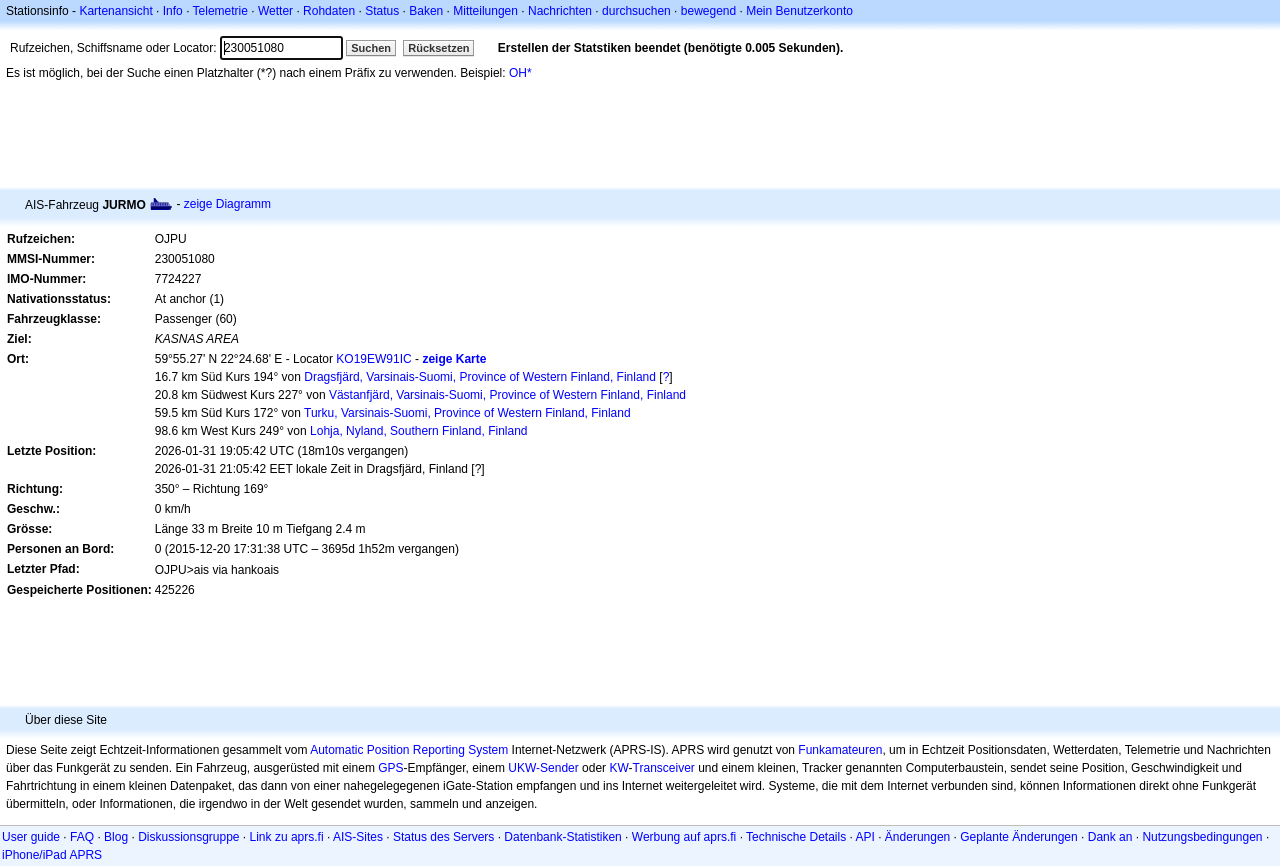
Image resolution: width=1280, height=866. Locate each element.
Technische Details (796, 837)
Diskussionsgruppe (188, 837)
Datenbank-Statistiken (562, 837)
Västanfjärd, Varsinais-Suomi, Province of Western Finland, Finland (507, 395)
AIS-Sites (358, 837)
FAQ (82, 837)
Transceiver (664, 768)
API (865, 837)
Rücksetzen (438, 48)
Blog (116, 837)
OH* (520, 73)
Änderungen (917, 837)
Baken (426, 11)
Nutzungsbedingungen (1202, 837)
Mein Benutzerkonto (799, 11)
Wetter (275, 11)
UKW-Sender (543, 768)
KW (618, 768)
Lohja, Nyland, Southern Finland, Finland (418, 431)
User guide (31, 837)
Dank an (1110, 837)
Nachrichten (560, 11)
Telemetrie (220, 11)
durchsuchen (636, 11)
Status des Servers (443, 837)
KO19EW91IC (373, 359)
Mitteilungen (485, 11)
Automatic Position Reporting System (409, 750)
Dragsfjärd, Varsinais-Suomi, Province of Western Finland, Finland (480, 377)
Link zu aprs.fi (287, 837)
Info (173, 11)
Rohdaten (329, 11)
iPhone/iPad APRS (52, 855)
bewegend (708, 11)
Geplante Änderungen (1018, 837)
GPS (390, 768)
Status (382, 11)
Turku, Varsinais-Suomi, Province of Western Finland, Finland (467, 413)
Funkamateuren (840, 750)
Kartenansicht (115, 11)
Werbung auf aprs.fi (684, 837)
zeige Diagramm (227, 204)
